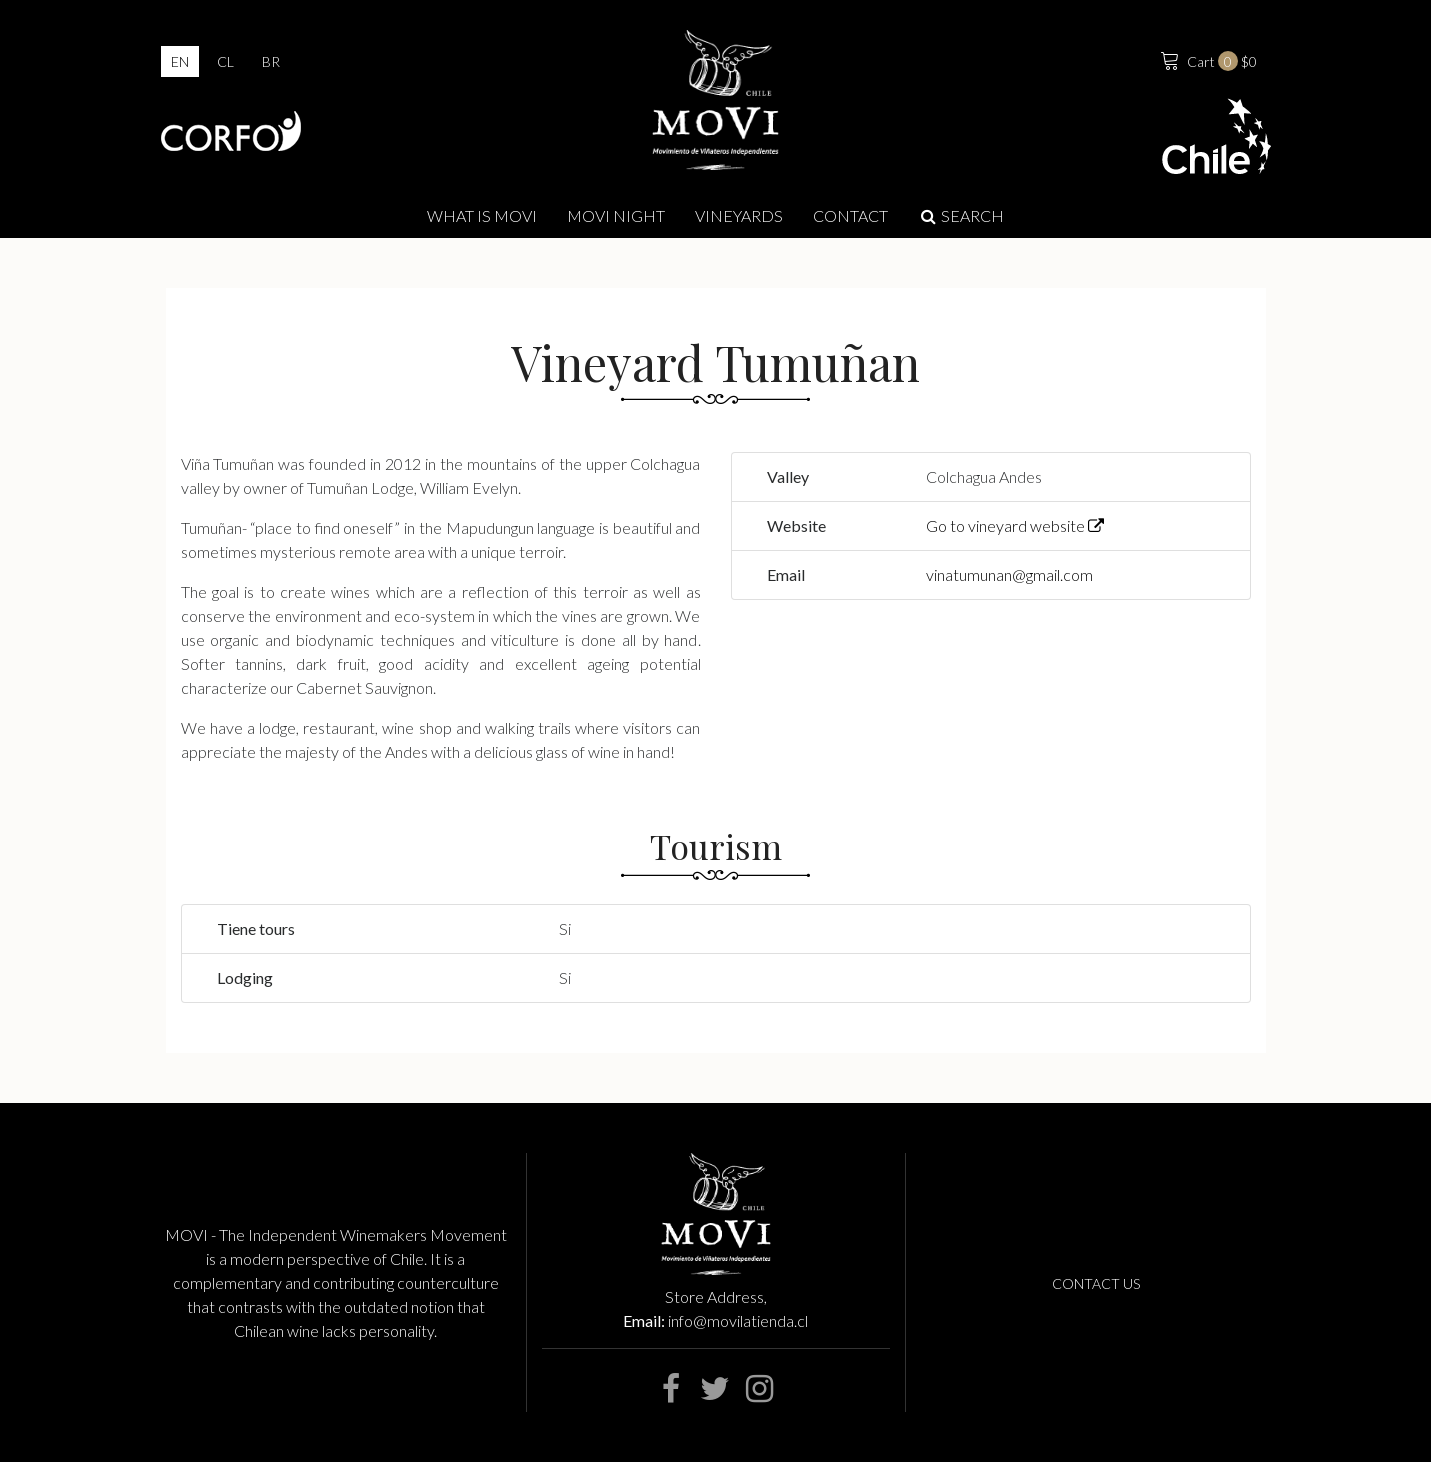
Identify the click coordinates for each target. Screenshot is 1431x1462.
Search (961, 215)
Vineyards (739, 215)
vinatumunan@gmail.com (1009, 574)
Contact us (1096, 1283)
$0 (1206, 59)
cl (225, 61)
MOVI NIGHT (616, 215)
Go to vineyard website (1015, 525)
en (180, 61)
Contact (850, 215)
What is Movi (482, 215)
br (271, 61)
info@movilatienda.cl (738, 1320)
